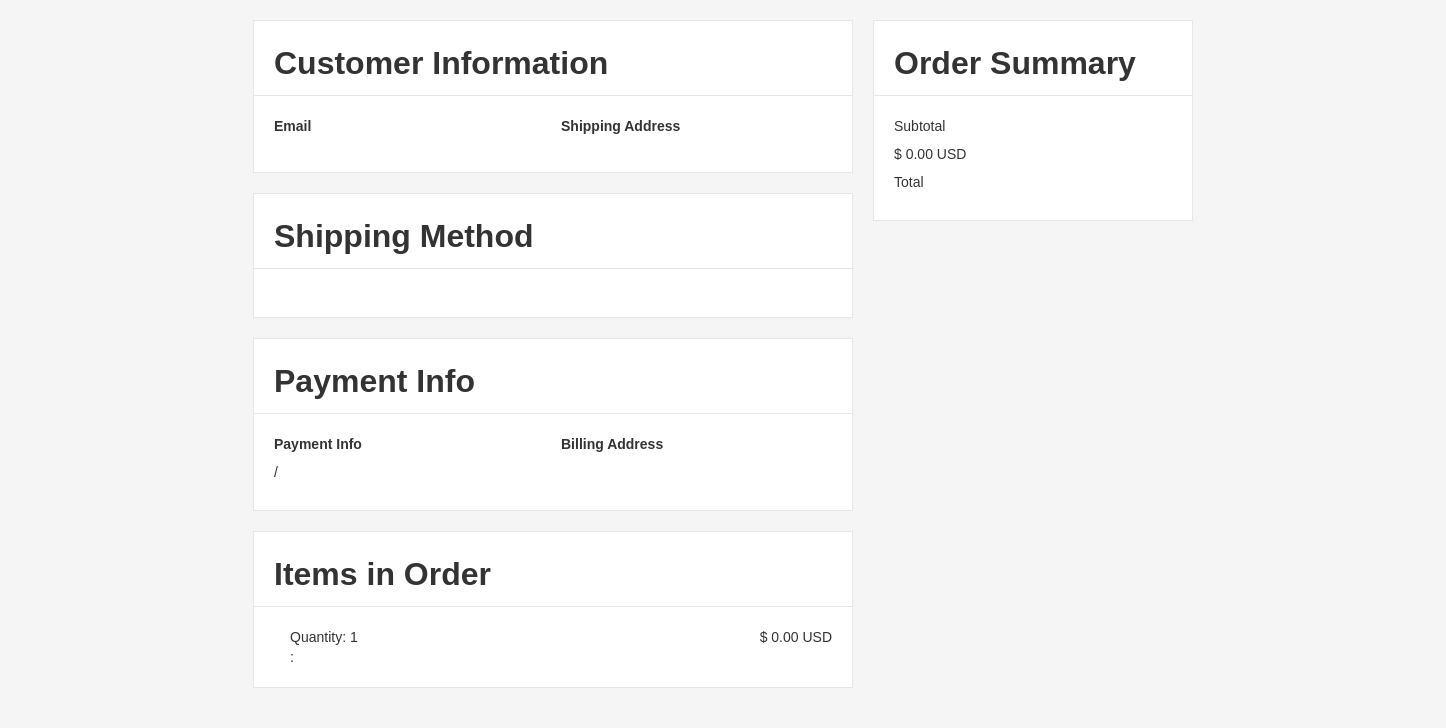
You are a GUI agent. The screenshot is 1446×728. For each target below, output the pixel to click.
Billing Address (612, 444)
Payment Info (318, 444)
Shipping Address (620, 126)
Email (292, 126)
